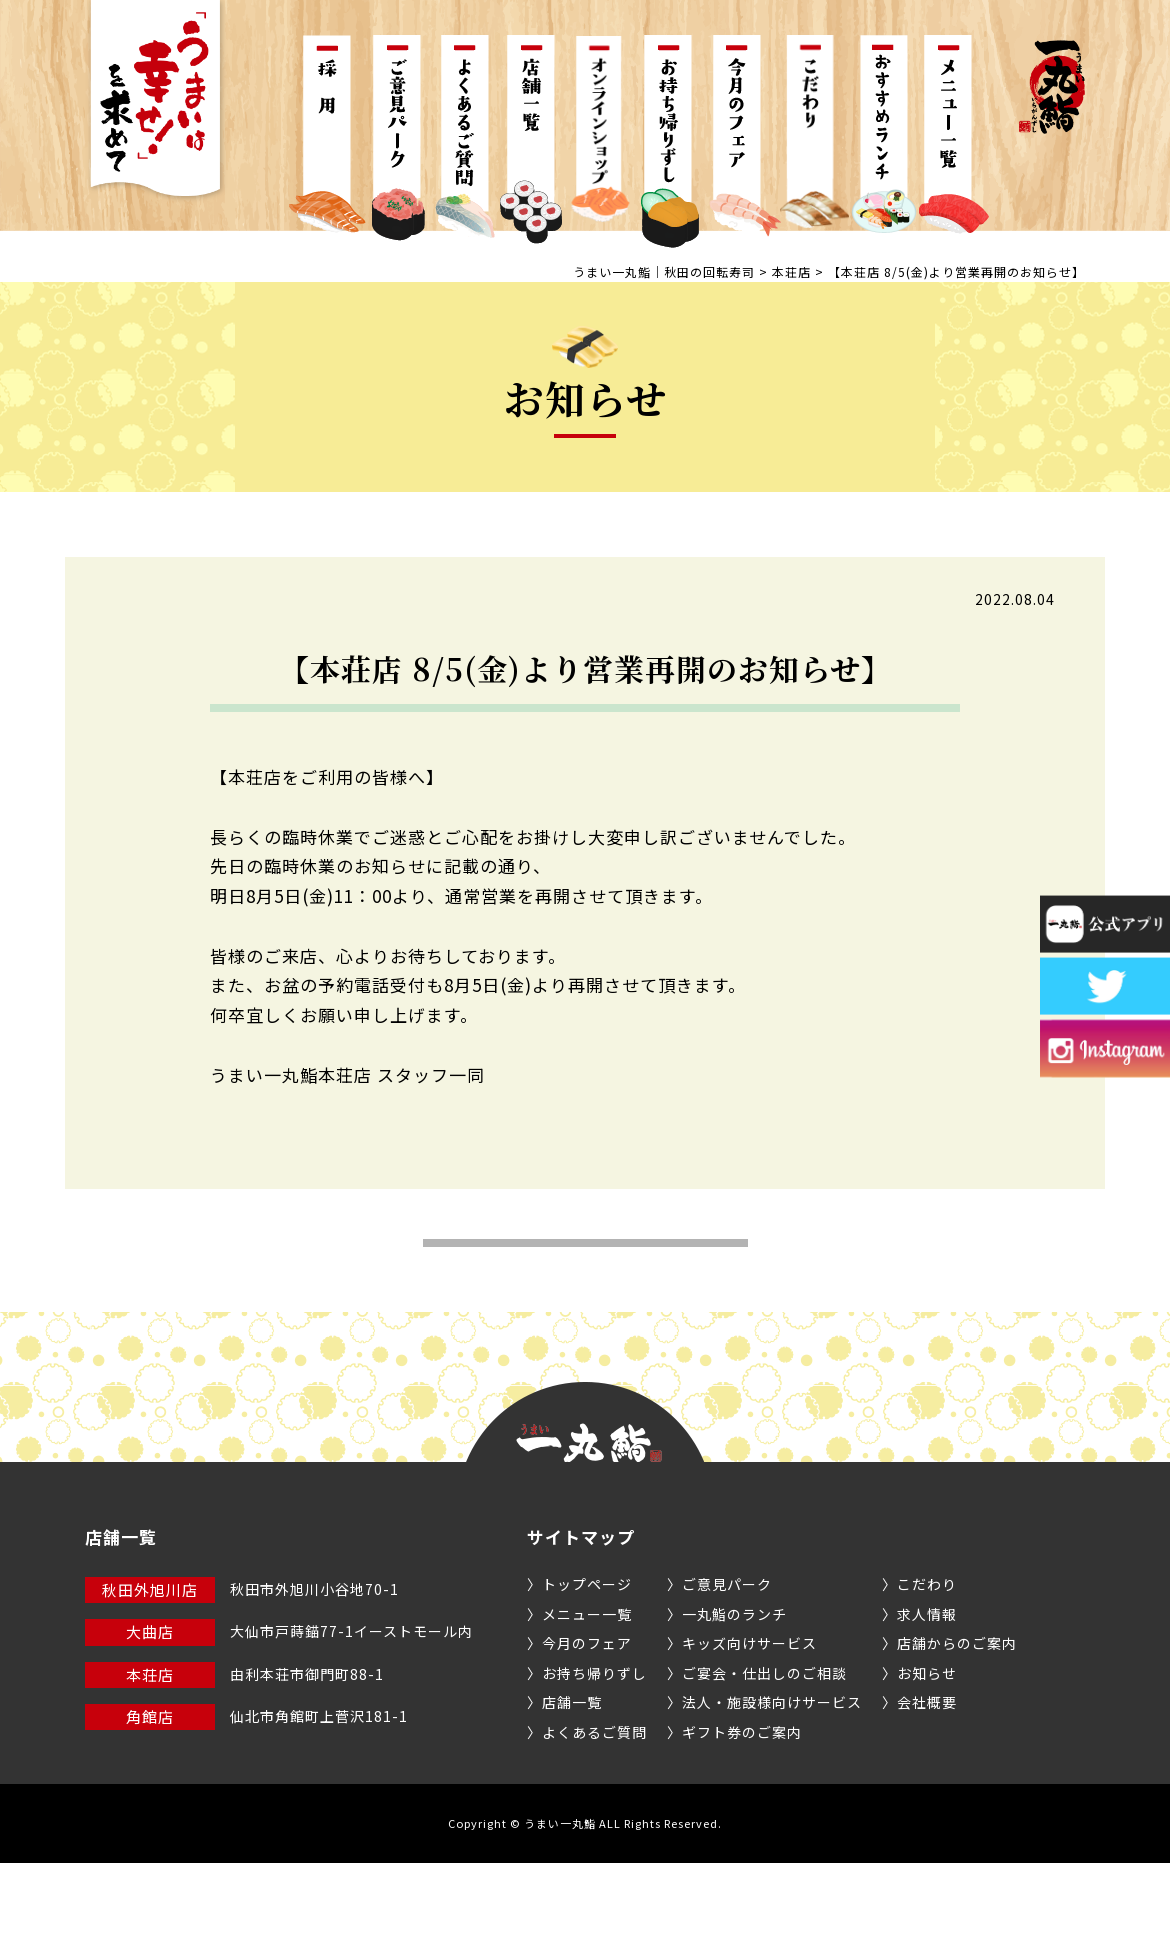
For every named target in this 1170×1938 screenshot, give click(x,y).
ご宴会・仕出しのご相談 (764, 1748)
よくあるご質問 (594, 1807)
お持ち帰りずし (594, 1748)
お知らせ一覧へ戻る (585, 1280)
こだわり (927, 1659)
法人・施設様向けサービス (772, 1777)
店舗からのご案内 (957, 1718)
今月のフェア (587, 1718)
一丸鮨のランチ (734, 1689)
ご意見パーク (727, 1659)
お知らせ (927, 1748)
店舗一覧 (572, 1777)
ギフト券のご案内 (742, 1807)
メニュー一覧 (587, 1689)
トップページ (587, 1659)
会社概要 (927, 1777)
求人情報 (927, 1689)
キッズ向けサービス (749, 1718)
